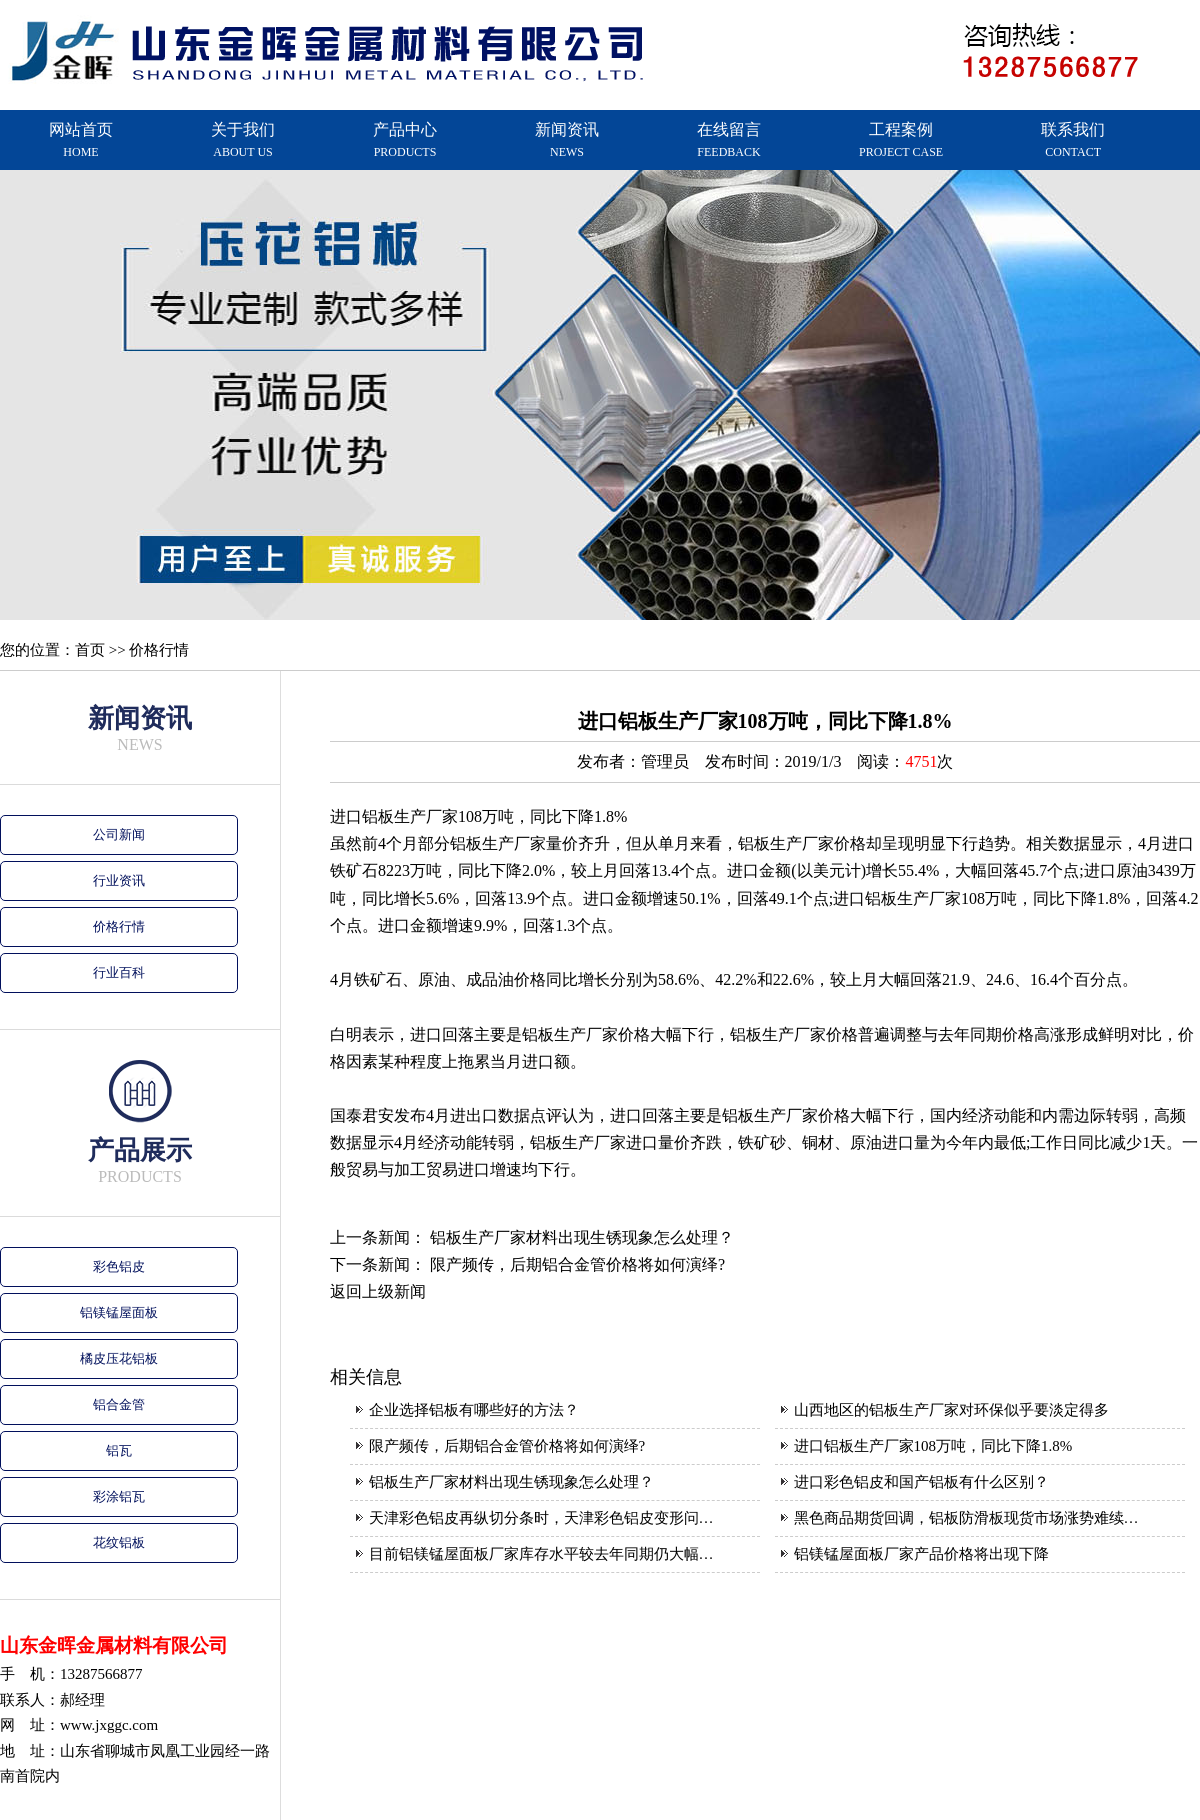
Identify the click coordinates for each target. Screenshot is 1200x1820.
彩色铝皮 (119, 1266)
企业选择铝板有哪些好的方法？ (474, 1410)
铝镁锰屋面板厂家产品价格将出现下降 (921, 1554)
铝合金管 (119, 1404)
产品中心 (405, 140)
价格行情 (119, 926)
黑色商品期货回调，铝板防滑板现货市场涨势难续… (966, 1518)
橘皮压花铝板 (119, 1358)
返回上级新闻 (378, 1291)
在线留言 (729, 140)
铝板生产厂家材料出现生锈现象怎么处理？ (582, 1237)
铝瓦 (119, 1450)
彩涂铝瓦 (119, 1496)
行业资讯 (119, 880)
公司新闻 (119, 834)
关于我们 (243, 140)
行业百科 (119, 972)
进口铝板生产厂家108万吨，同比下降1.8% (933, 1446)
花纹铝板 (119, 1542)
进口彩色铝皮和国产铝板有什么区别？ (921, 1482)
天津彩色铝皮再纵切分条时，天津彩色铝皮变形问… (541, 1518)
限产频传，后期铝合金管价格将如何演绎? (577, 1264)
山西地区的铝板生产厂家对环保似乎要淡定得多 (951, 1410)
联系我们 (1073, 140)
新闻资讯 (567, 140)
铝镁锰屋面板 (119, 1312)
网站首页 (81, 140)
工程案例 (901, 140)
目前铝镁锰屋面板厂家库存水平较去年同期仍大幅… (541, 1554)
